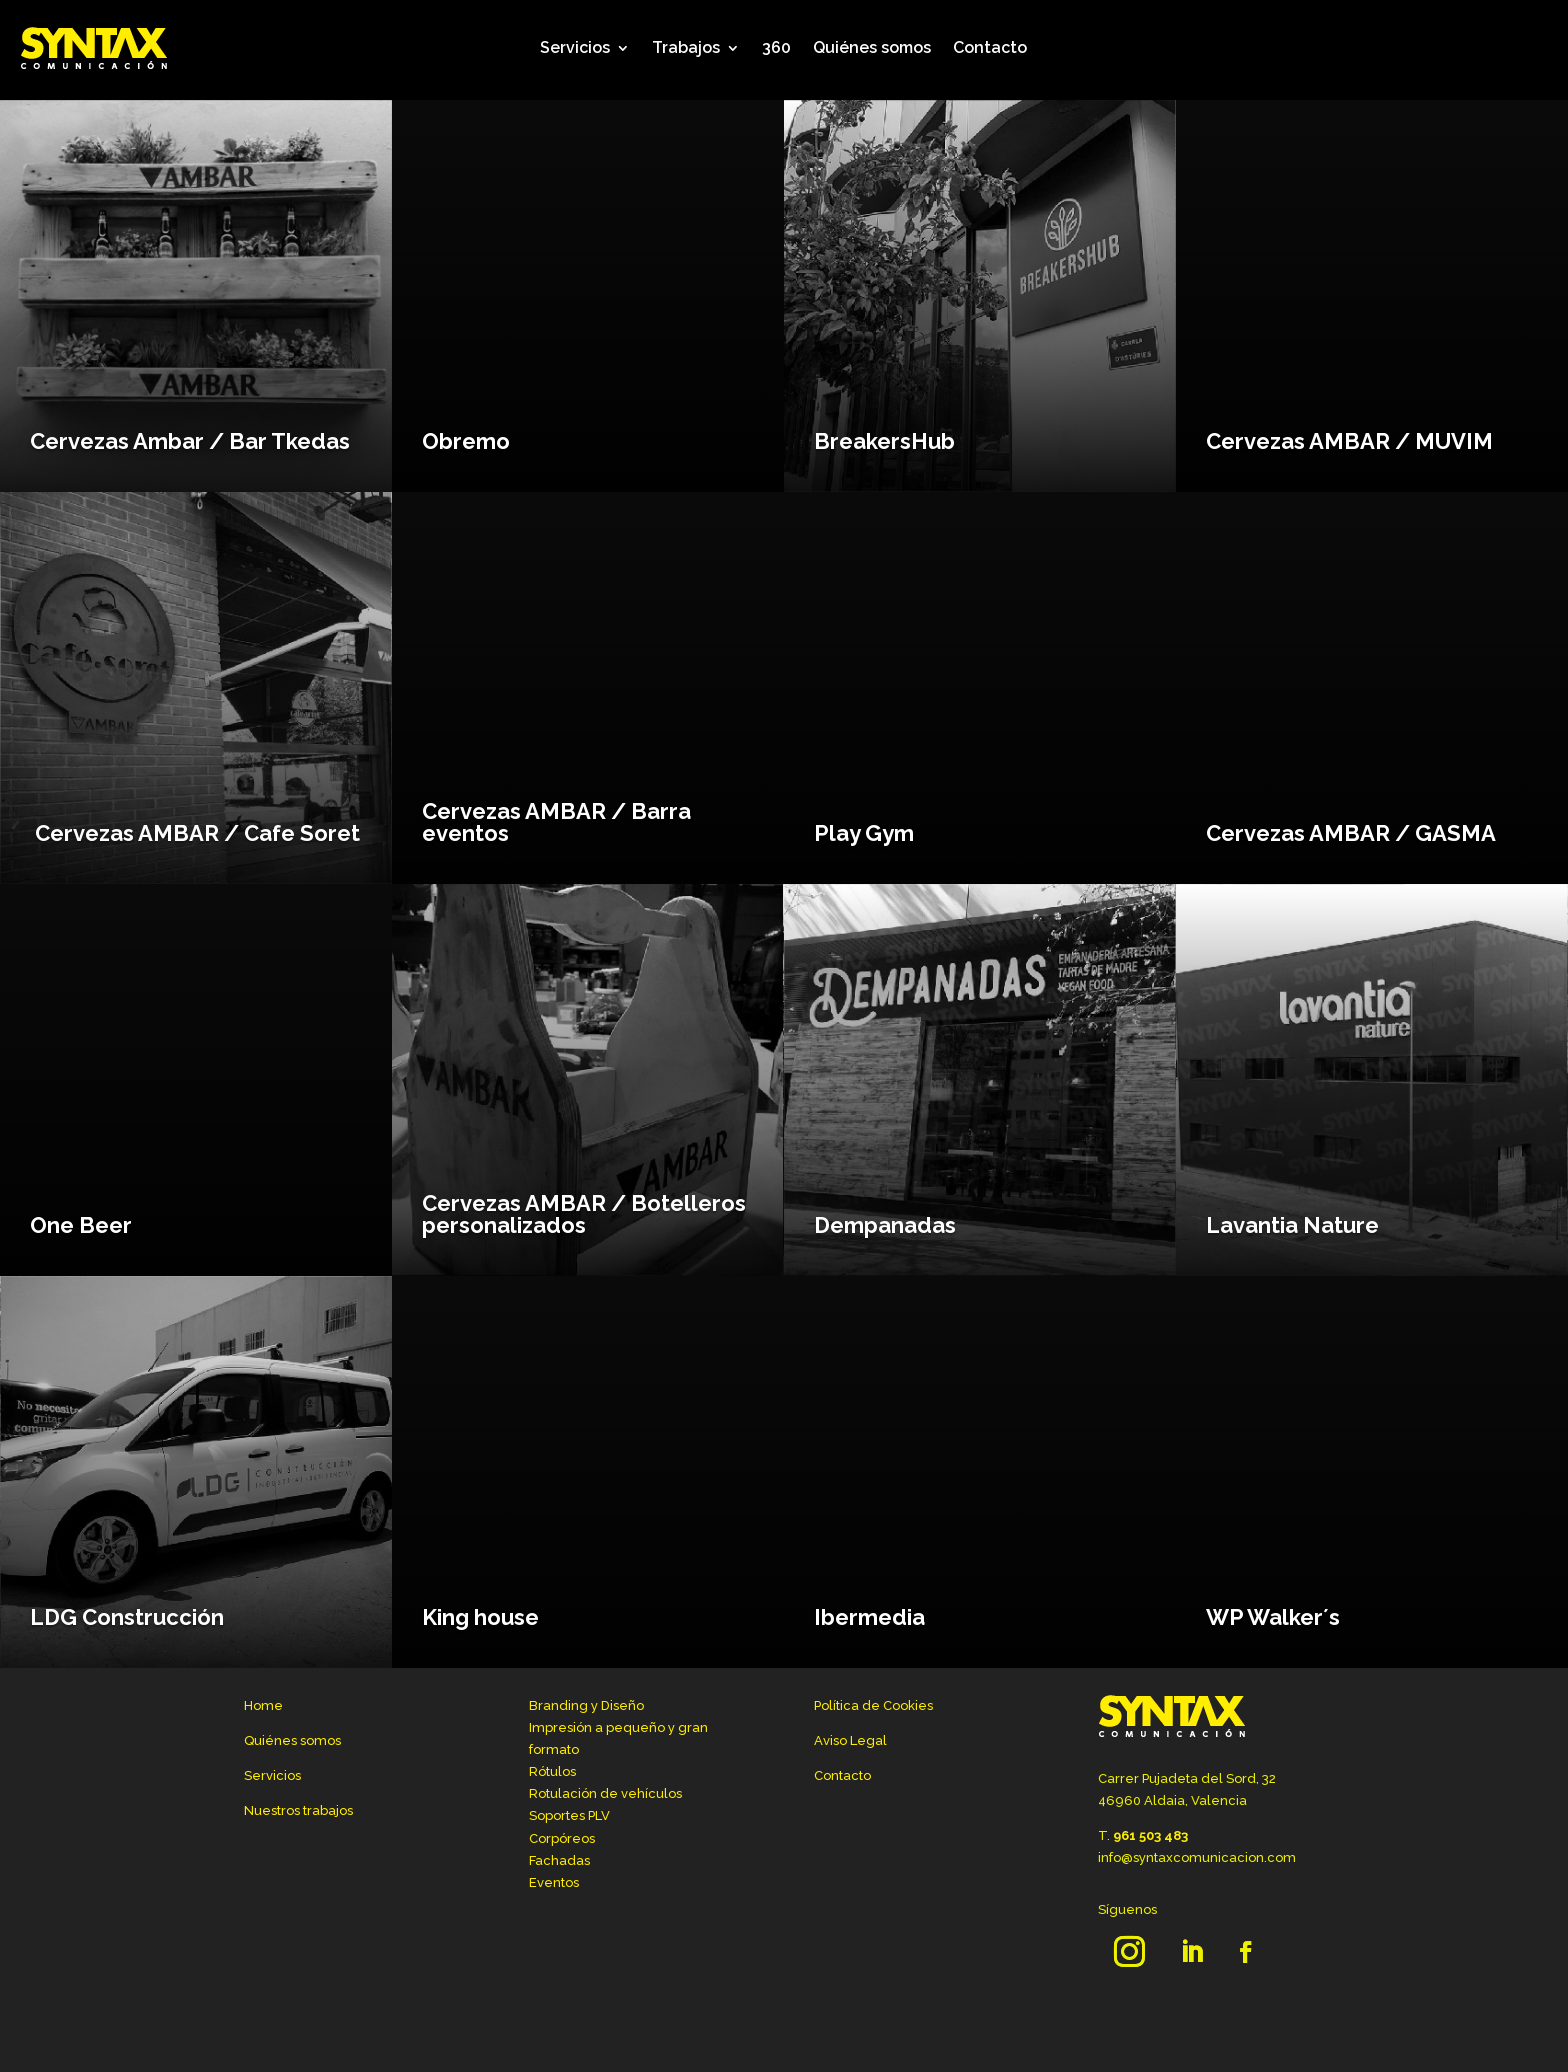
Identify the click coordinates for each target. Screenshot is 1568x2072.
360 (776, 47)
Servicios (575, 47)
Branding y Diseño (586, 1705)
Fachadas (559, 1860)
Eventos (554, 1882)
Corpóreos (562, 1838)
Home (263, 1705)
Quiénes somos (872, 47)
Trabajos (686, 47)
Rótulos (552, 1771)
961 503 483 (1150, 1835)
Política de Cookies (873, 1705)
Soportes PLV (569, 1815)
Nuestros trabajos (298, 1810)
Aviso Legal (850, 1740)
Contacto (990, 47)
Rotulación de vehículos (605, 1793)
